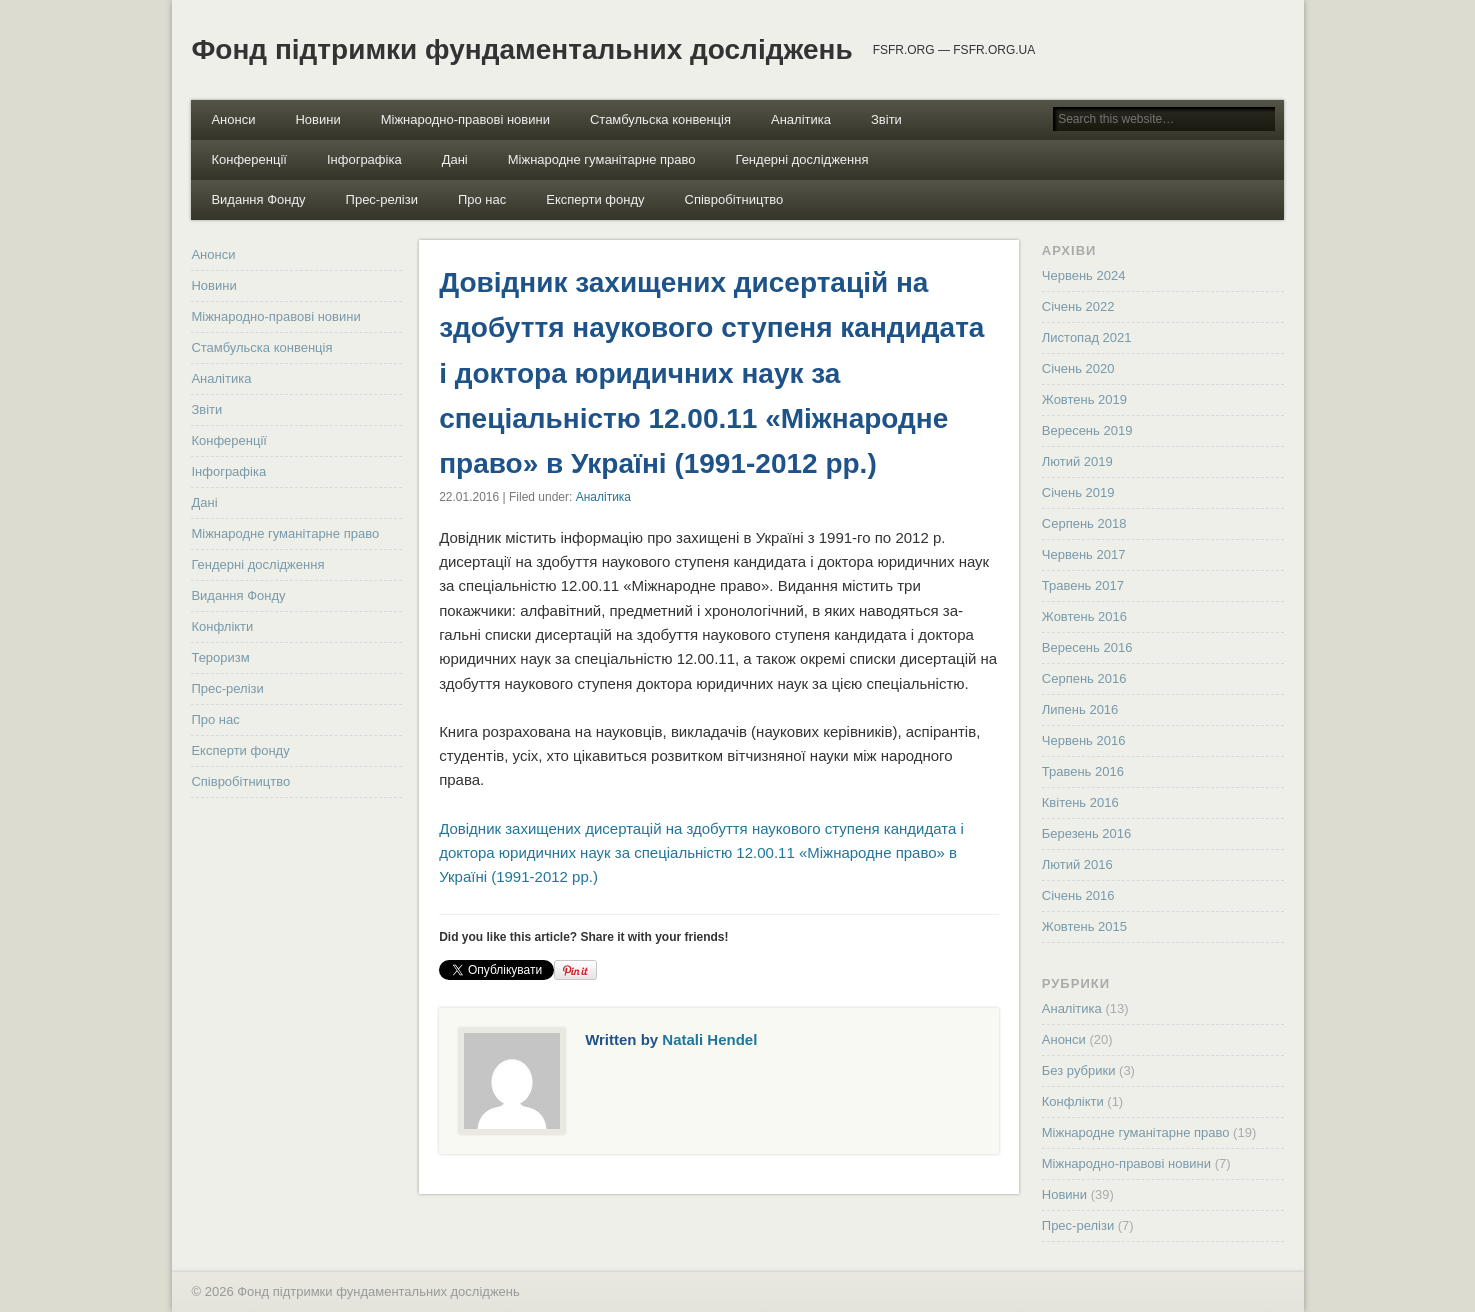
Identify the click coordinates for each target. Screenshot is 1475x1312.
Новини (317, 119)
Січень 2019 (1078, 492)
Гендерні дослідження (801, 159)
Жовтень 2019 (1084, 399)
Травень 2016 (1083, 771)
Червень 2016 (1084, 740)
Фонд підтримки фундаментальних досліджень (521, 49)
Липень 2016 (1080, 709)
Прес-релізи (382, 199)
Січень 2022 (1078, 306)
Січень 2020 (1078, 368)
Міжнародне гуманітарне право (602, 159)
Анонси (233, 119)
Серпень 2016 (1084, 678)
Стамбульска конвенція (660, 119)
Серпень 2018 (1084, 523)
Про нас (482, 199)
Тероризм (220, 657)
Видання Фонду (258, 199)
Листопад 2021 (1087, 337)
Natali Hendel (709, 1039)
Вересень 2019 (1087, 430)
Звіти (886, 119)
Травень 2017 (1083, 585)
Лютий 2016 (1077, 864)
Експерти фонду (595, 199)
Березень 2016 (1086, 833)
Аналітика (801, 119)
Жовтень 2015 (1084, 926)
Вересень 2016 (1087, 647)
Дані (455, 159)
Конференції (249, 159)
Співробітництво (734, 199)
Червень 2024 (1084, 275)
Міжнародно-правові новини (465, 119)
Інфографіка (364, 159)
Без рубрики (1079, 1070)
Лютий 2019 (1077, 461)
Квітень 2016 (1080, 802)
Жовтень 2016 (1084, 616)
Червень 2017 (1084, 554)
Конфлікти (222, 626)
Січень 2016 (1078, 895)
